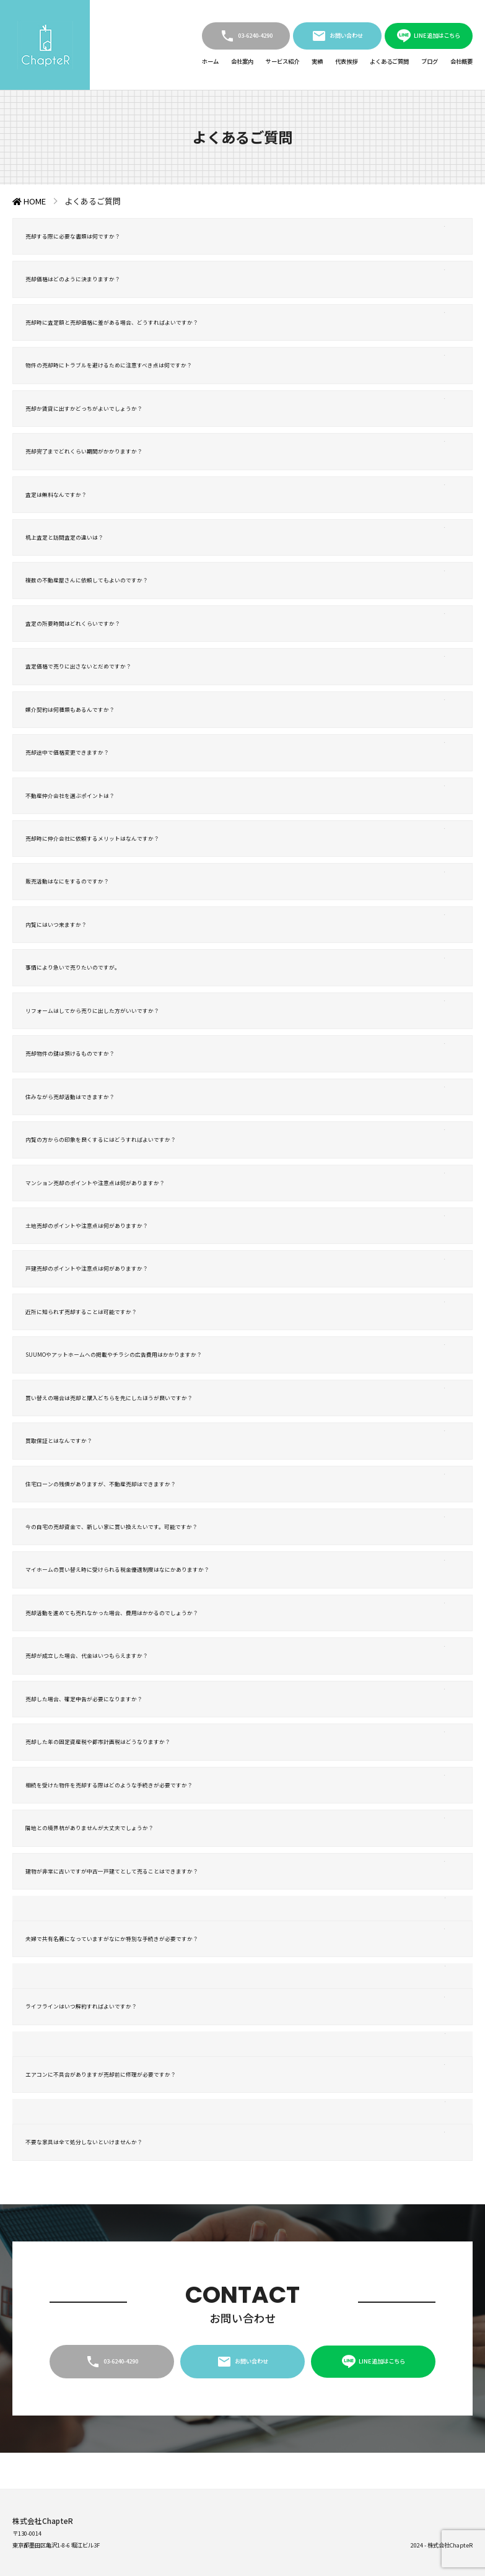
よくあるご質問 (389, 61)
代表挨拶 (346, 61)
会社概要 (461, 61)
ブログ (429, 61)
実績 (317, 61)
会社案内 (242, 61)
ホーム (210, 61)
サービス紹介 (282, 61)
